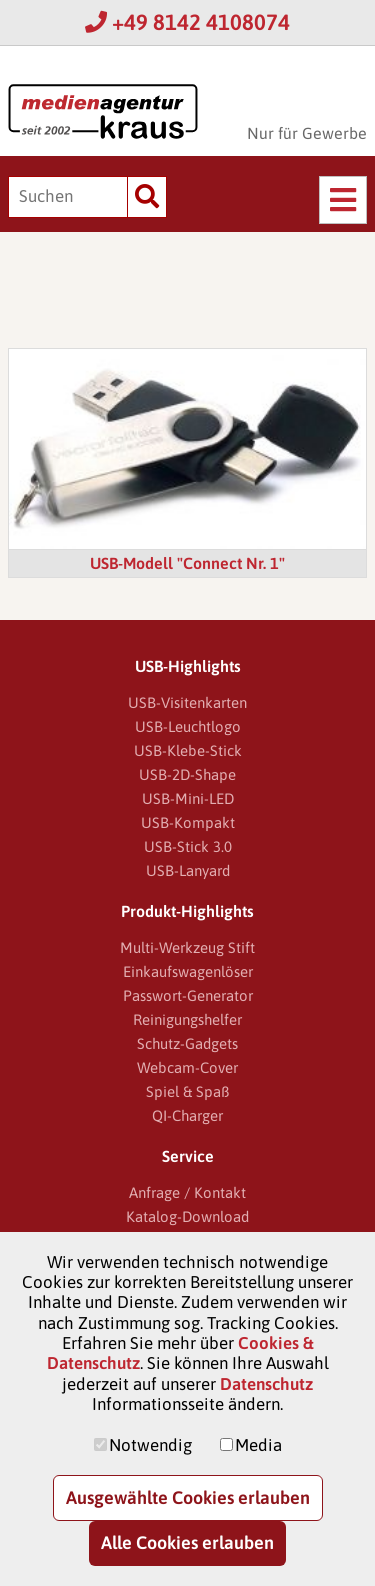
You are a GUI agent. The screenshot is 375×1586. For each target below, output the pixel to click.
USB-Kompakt (188, 822)
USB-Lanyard (188, 870)
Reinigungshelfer (187, 1019)
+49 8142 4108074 (187, 22)
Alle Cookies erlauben (187, 1542)
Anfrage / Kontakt (187, 1192)
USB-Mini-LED (188, 798)
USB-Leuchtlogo (188, 726)
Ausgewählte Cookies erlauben (188, 1497)
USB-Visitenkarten (187, 702)
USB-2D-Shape (187, 774)
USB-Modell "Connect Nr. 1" (187, 563)
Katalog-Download (187, 1216)
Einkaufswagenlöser (188, 971)
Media (258, 1445)
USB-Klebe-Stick (188, 750)
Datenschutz (266, 1384)
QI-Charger (187, 1115)
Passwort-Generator (188, 995)
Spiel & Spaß (187, 1091)
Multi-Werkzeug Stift (187, 947)
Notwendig (150, 1445)
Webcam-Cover (187, 1067)
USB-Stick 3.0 (188, 846)
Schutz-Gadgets (187, 1043)
